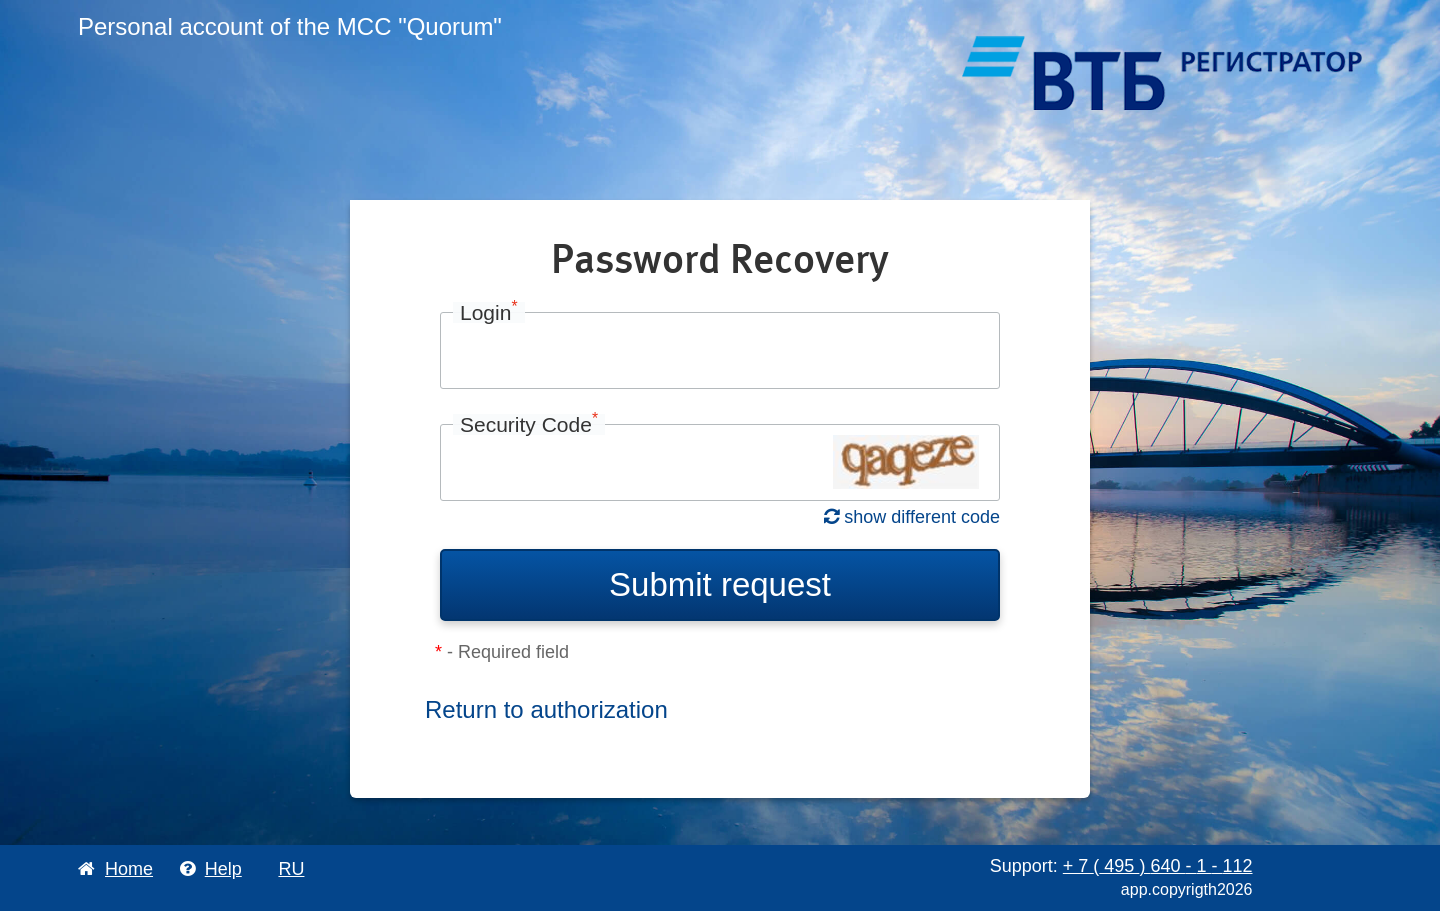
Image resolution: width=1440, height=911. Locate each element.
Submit (720, 584)
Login (489, 312)
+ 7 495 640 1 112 (1158, 866)
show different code (912, 517)
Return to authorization (546, 709)
